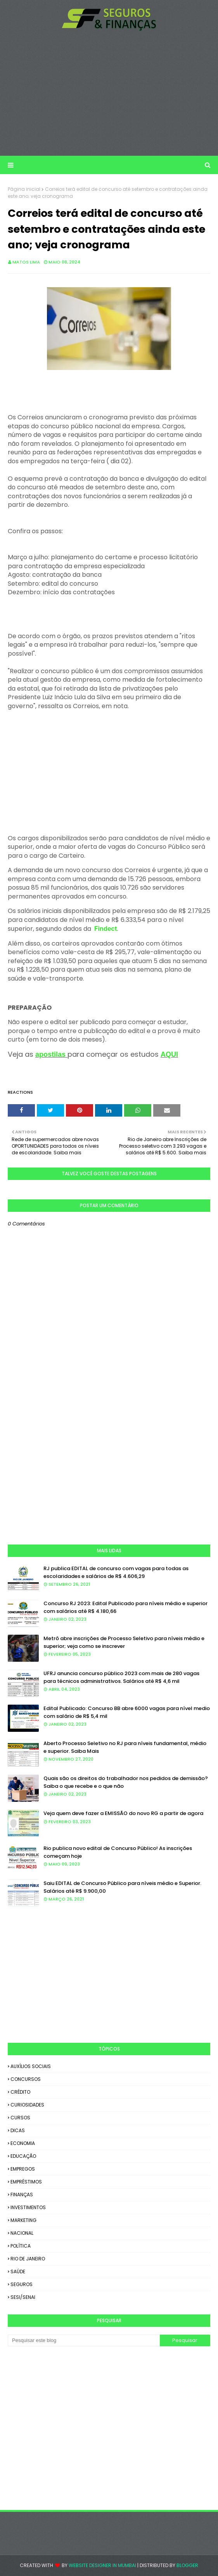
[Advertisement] (109, 93)
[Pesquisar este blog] (84, 2340)
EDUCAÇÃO (23, 2156)
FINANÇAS (21, 2194)
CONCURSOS (25, 2079)
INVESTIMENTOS (28, 2207)
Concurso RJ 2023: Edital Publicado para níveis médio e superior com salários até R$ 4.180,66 (125, 1607)
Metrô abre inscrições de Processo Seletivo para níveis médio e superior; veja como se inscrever (123, 1642)
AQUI (169, 1054)
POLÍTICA (20, 2246)
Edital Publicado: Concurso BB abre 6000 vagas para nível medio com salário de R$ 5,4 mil (126, 1712)
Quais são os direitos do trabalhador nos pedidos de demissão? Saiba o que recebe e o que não (125, 1782)
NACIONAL (21, 2233)
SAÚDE (17, 2271)
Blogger (187, 2565)
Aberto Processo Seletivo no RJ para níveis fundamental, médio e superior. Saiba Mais (124, 1747)
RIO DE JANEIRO (27, 2258)
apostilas (50, 1054)
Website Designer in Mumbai (102, 2565)
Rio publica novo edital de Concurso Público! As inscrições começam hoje (117, 1852)
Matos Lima (26, 262)
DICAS (17, 2130)
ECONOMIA (22, 2143)
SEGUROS (21, 2284)
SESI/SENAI (22, 2297)
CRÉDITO (20, 2092)
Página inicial (24, 189)
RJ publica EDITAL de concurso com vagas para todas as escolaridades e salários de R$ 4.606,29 (116, 1572)
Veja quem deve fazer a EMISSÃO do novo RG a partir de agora (123, 1813)
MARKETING (23, 2220)
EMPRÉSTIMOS (26, 2181)
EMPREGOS (22, 2169)
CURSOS (20, 2117)
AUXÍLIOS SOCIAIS (30, 2066)
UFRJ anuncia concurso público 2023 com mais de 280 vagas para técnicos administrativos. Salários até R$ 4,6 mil (121, 1677)
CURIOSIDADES (27, 2104)
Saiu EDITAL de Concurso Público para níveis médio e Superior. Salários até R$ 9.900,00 (122, 1887)
